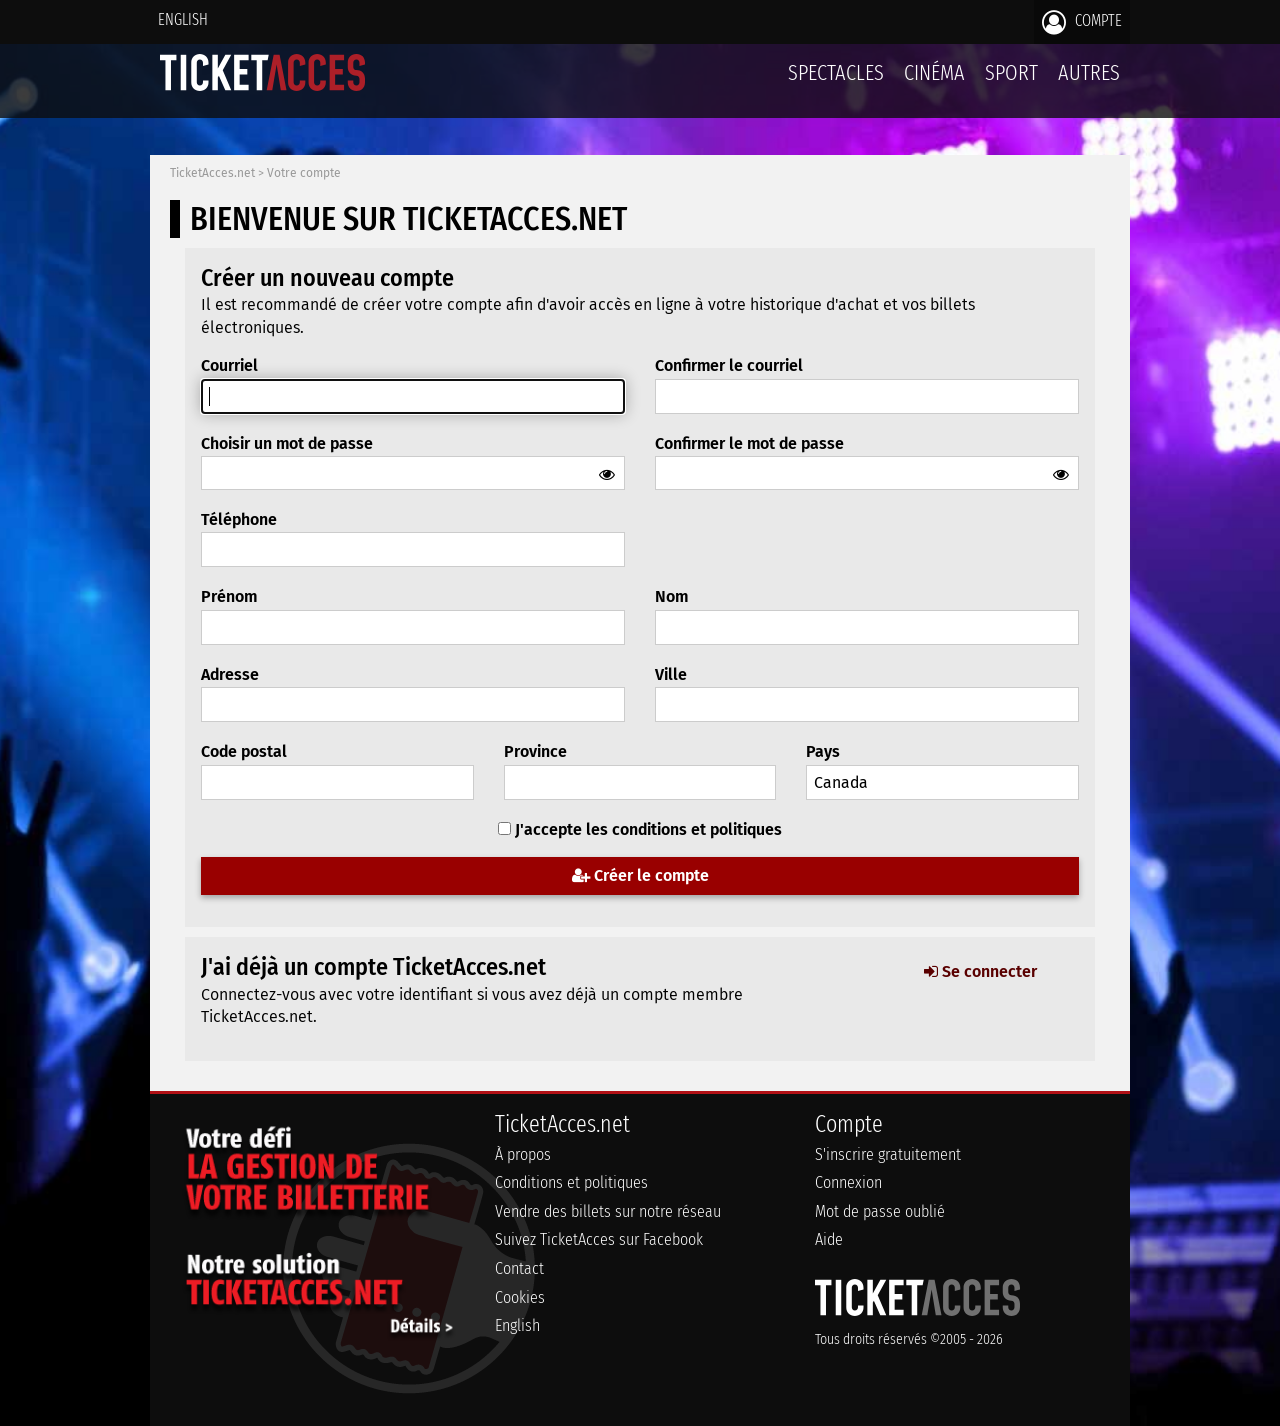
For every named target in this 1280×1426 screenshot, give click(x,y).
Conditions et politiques (571, 1182)
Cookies (520, 1297)
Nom (671, 596)
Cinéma (934, 72)
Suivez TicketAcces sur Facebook (599, 1239)
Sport (1011, 72)
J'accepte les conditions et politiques (648, 829)
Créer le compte (640, 875)
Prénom (229, 596)
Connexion (848, 1182)
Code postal (244, 751)
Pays (823, 751)
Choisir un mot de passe (287, 443)
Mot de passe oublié (880, 1211)
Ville (671, 674)
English (183, 19)
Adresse (230, 674)
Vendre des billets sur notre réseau (608, 1211)
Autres (1089, 72)
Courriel (229, 365)
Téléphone (239, 519)
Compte (1082, 22)
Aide (829, 1239)
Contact (519, 1268)
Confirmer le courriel (729, 365)
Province (535, 751)
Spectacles (836, 72)
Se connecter (980, 971)
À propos (523, 1154)
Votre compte (304, 173)
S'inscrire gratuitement (888, 1154)
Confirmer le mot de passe (749, 443)
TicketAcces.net (212, 173)
